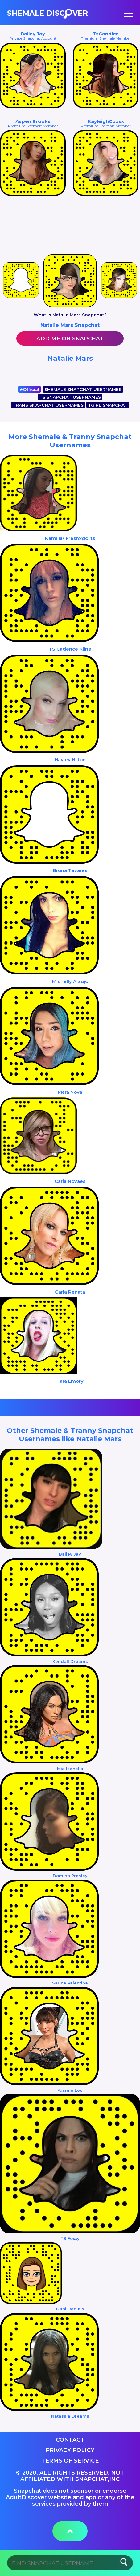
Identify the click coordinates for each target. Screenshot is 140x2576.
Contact (70, 2439)
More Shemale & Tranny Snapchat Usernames (70, 441)
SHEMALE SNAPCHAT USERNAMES (82, 389)
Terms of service (70, 2460)
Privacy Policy (70, 2450)
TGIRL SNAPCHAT (108, 405)
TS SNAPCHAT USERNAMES (70, 397)
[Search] (70, 2562)
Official (29, 389)
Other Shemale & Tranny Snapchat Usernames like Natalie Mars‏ (70, 1434)
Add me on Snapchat (69, 338)
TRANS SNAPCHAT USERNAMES (48, 405)
